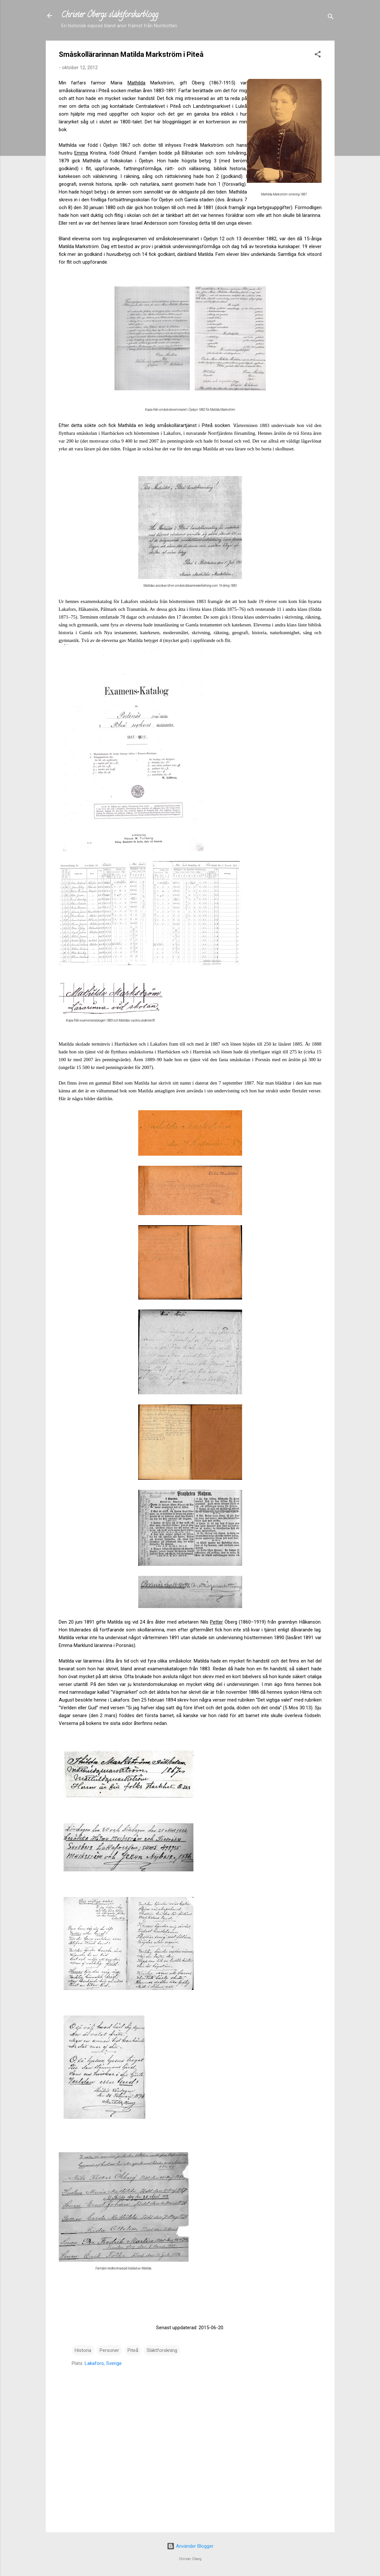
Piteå (133, 2350)
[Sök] (331, 18)
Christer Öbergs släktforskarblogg (109, 15)
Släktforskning (162, 2350)
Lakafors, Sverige (103, 2363)
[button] (318, 55)
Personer (109, 2350)
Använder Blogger (190, 2546)
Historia (83, 2350)
